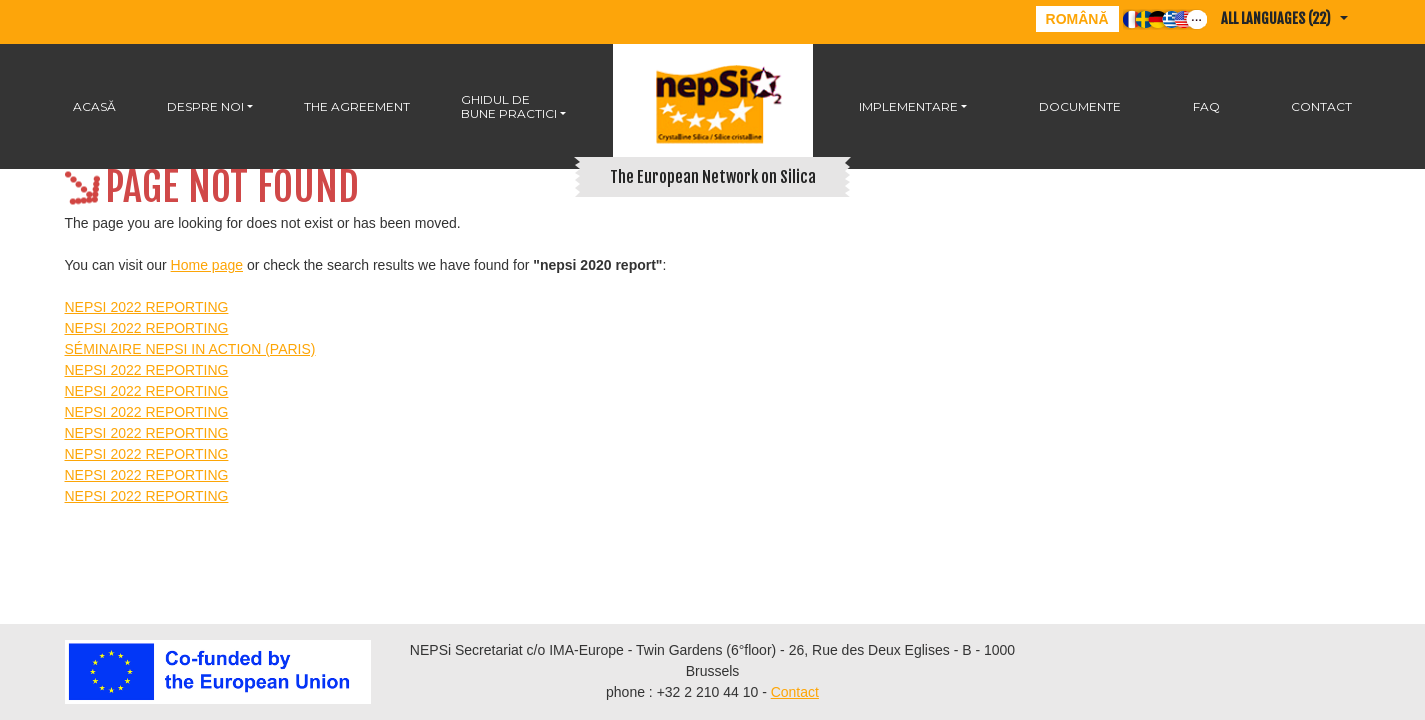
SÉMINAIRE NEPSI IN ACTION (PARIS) (190, 349)
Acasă (94, 106)
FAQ (1206, 106)
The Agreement (357, 106)
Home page (207, 265)
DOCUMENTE (1080, 106)
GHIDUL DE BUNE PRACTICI (509, 106)
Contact (1321, 106)
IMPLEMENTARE (908, 106)
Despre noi (205, 106)
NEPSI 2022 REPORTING (147, 307)
